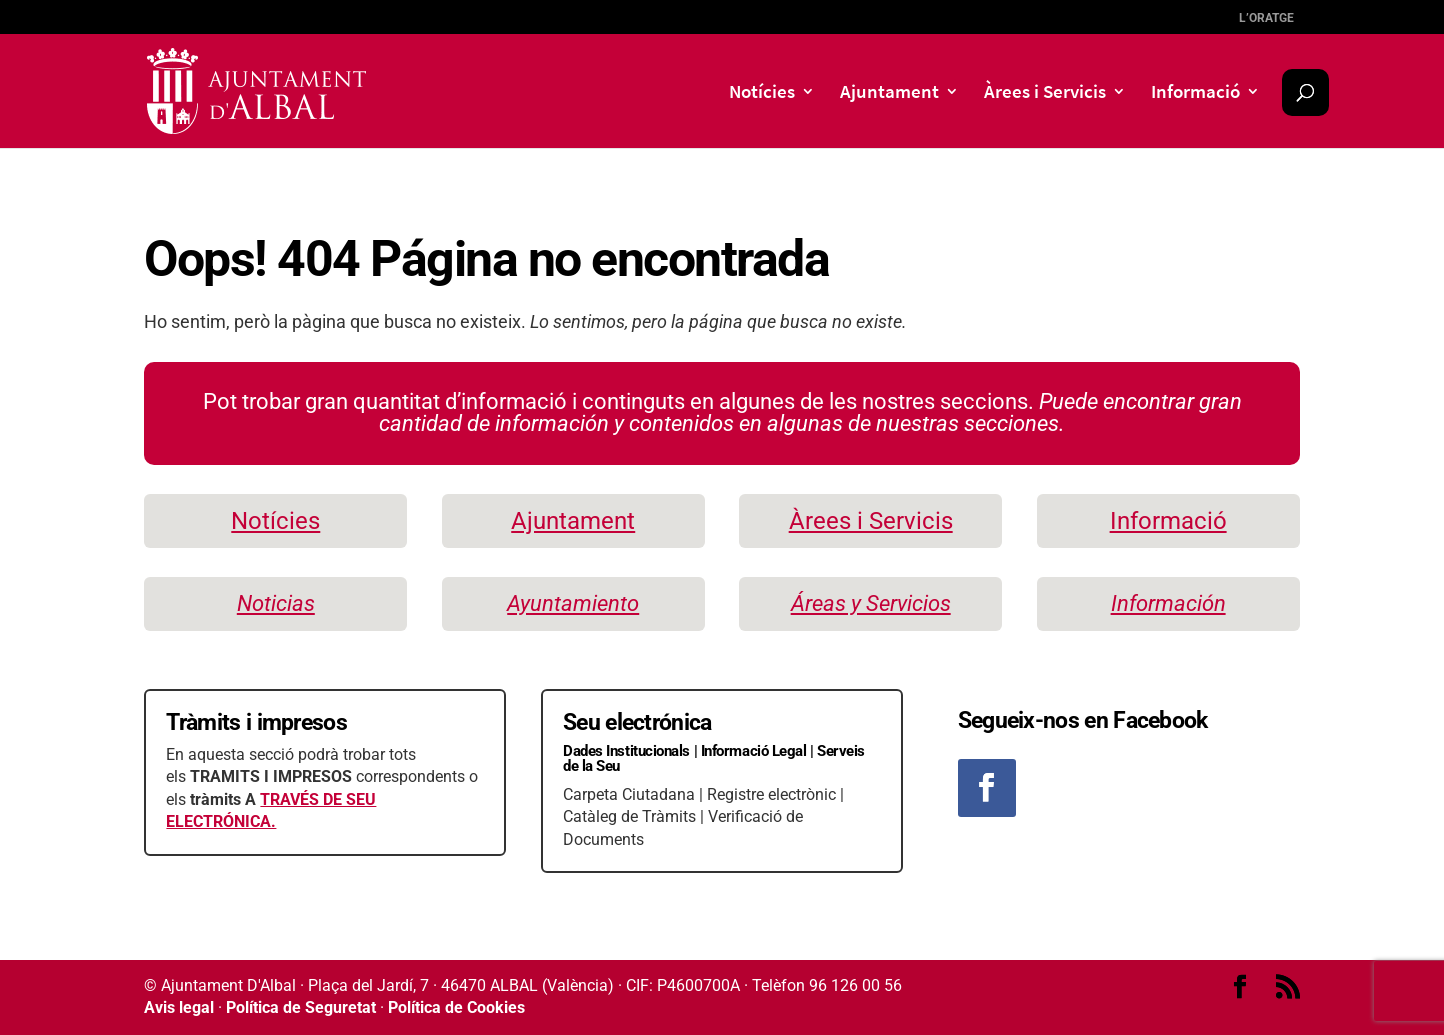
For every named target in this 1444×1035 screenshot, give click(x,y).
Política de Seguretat (301, 1007)
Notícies (762, 93)
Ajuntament (889, 93)
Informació (1195, 93)
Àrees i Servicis (1045, 93)
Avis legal (179, 1007)
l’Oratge (1266, 18)
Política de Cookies (456, 1007)
